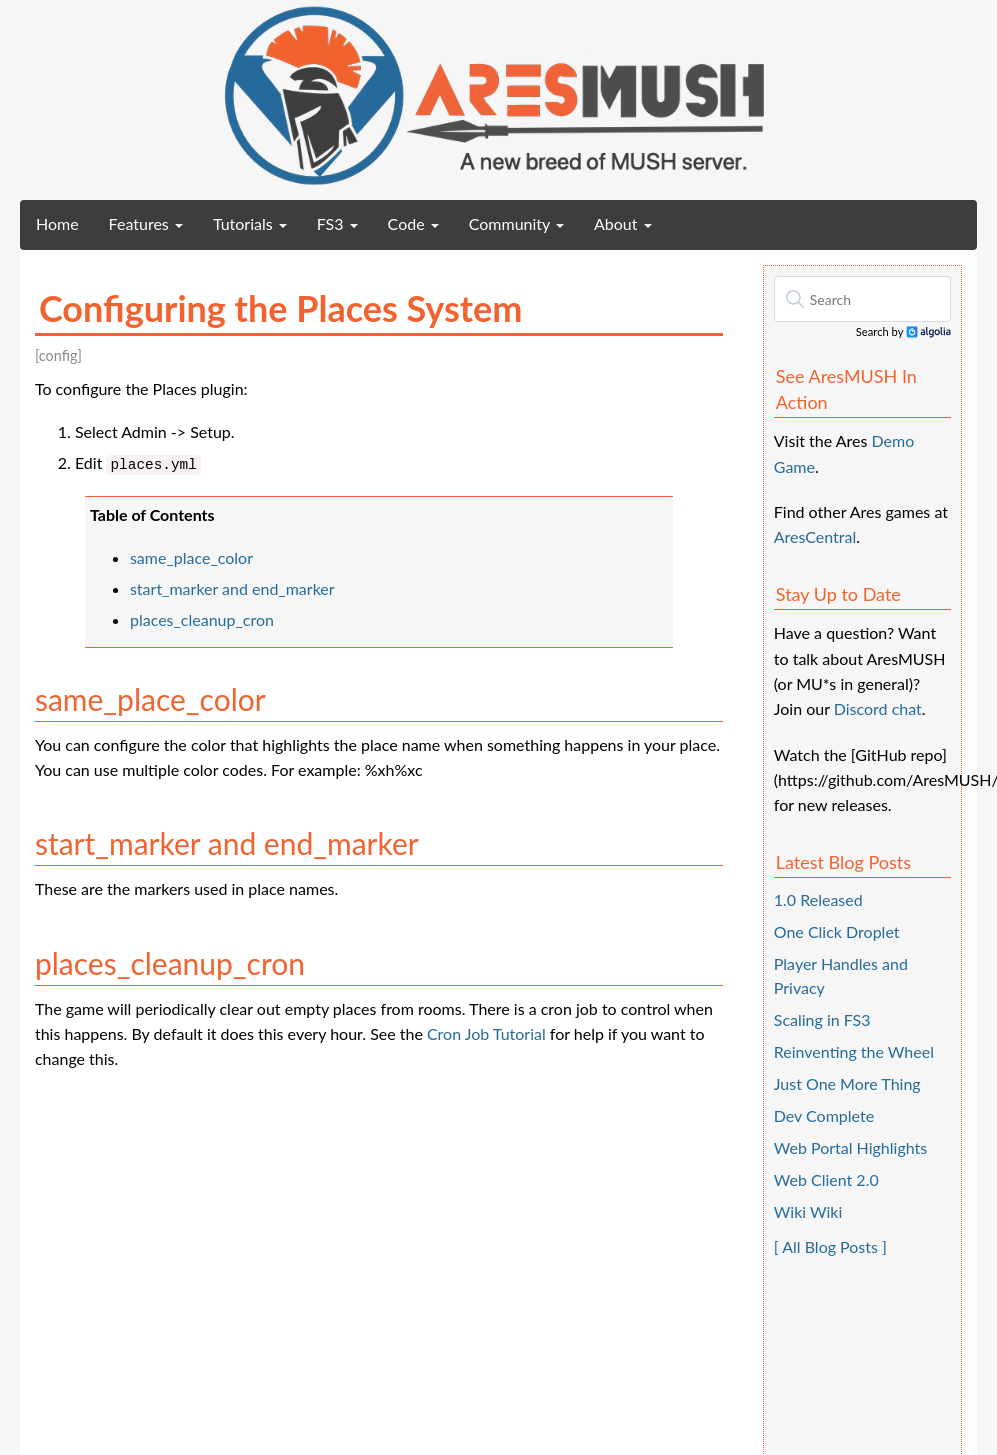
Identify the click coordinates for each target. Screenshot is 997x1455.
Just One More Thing (847, 1083)
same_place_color (191, 557)
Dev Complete (824, 1115)
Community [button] (516, 223)
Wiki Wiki (808, 1211)
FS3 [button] (337, 223)
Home (65, 223)
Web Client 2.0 (826, 1179)
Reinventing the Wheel (854, 1051)
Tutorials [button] (250, 223)
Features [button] (146, 223)
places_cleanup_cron (202, 619)
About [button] (623, 223)
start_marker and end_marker (232, 588)
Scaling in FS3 (822, 1019)
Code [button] (413, 223)
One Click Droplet (837, 931)
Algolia (928, 333)
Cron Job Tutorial (486, 1033)
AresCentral (815, 536)
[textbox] (862, 299)
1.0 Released (818, 899)
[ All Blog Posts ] (830, 1246)
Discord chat (878, 708)
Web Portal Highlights (850, 1147)
